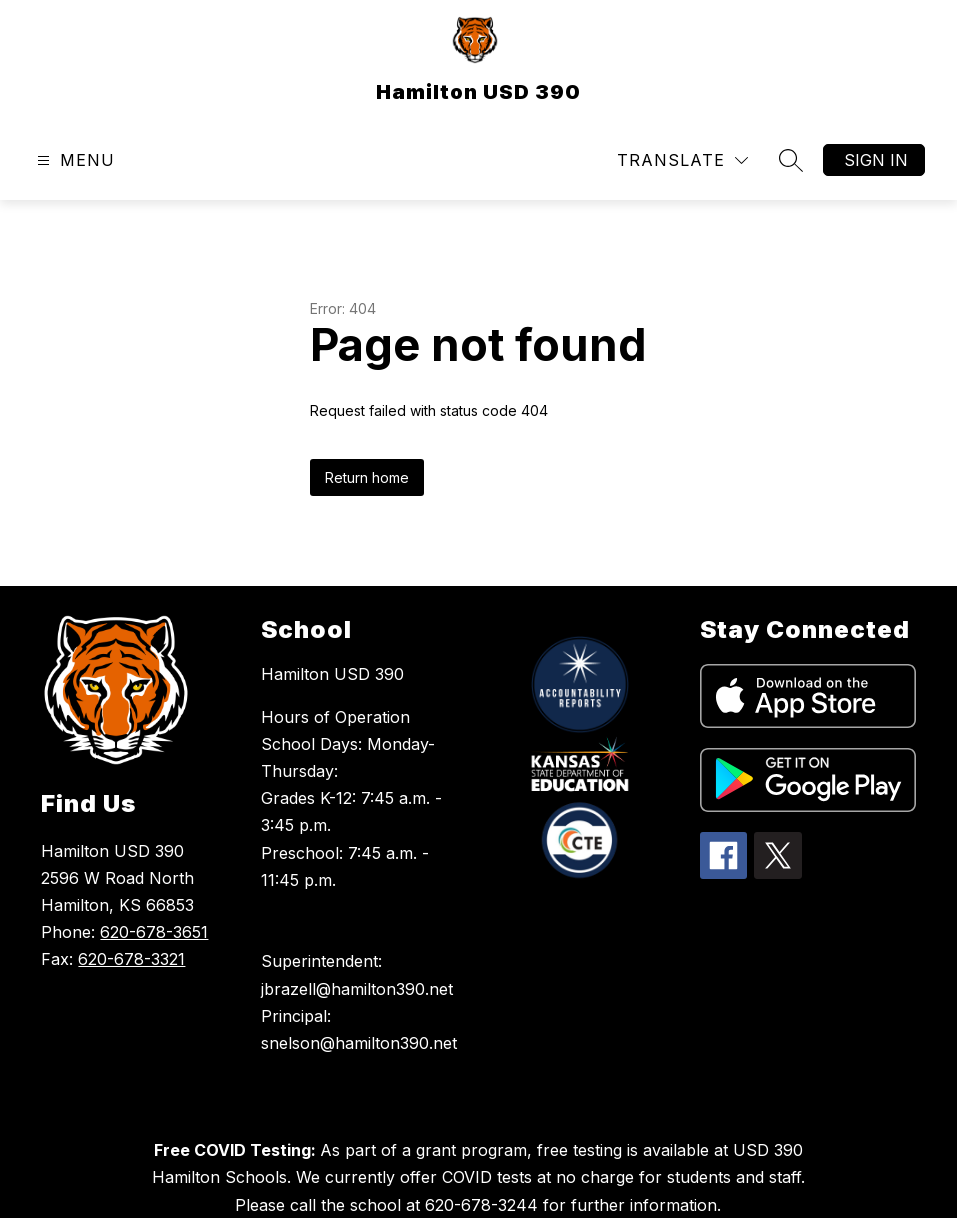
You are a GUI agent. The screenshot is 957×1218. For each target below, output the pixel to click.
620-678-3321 (131, 959)
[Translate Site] (682, 160)
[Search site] (791, 160)
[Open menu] (73, 160)
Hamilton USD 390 (332, 674)
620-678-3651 (154, 932)
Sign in (876, 160)
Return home (367, 477)
